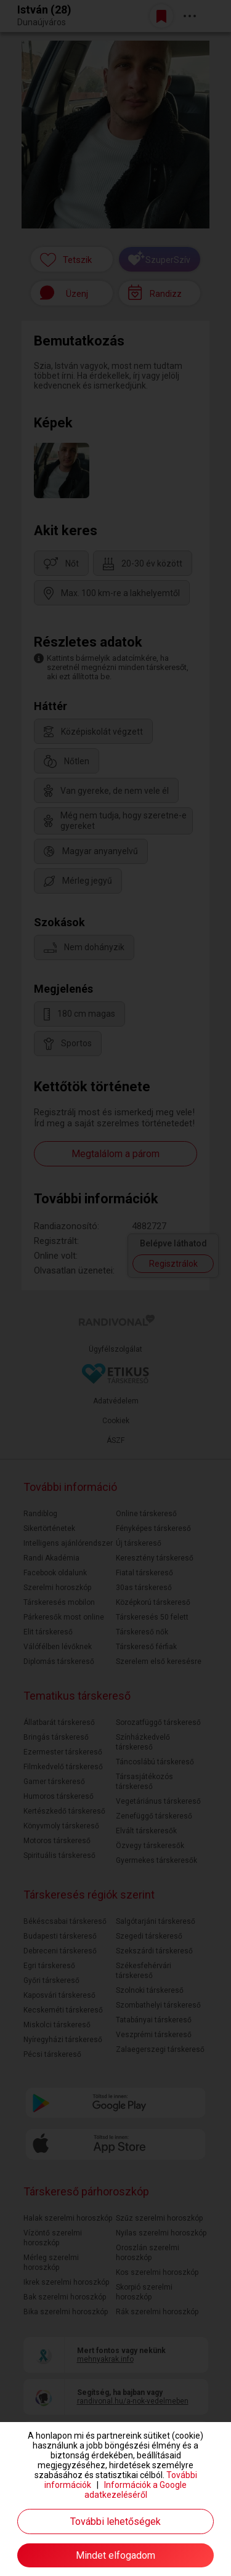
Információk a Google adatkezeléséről (135, 2490)
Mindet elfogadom (115, 2555)
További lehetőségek (115, 2521)
